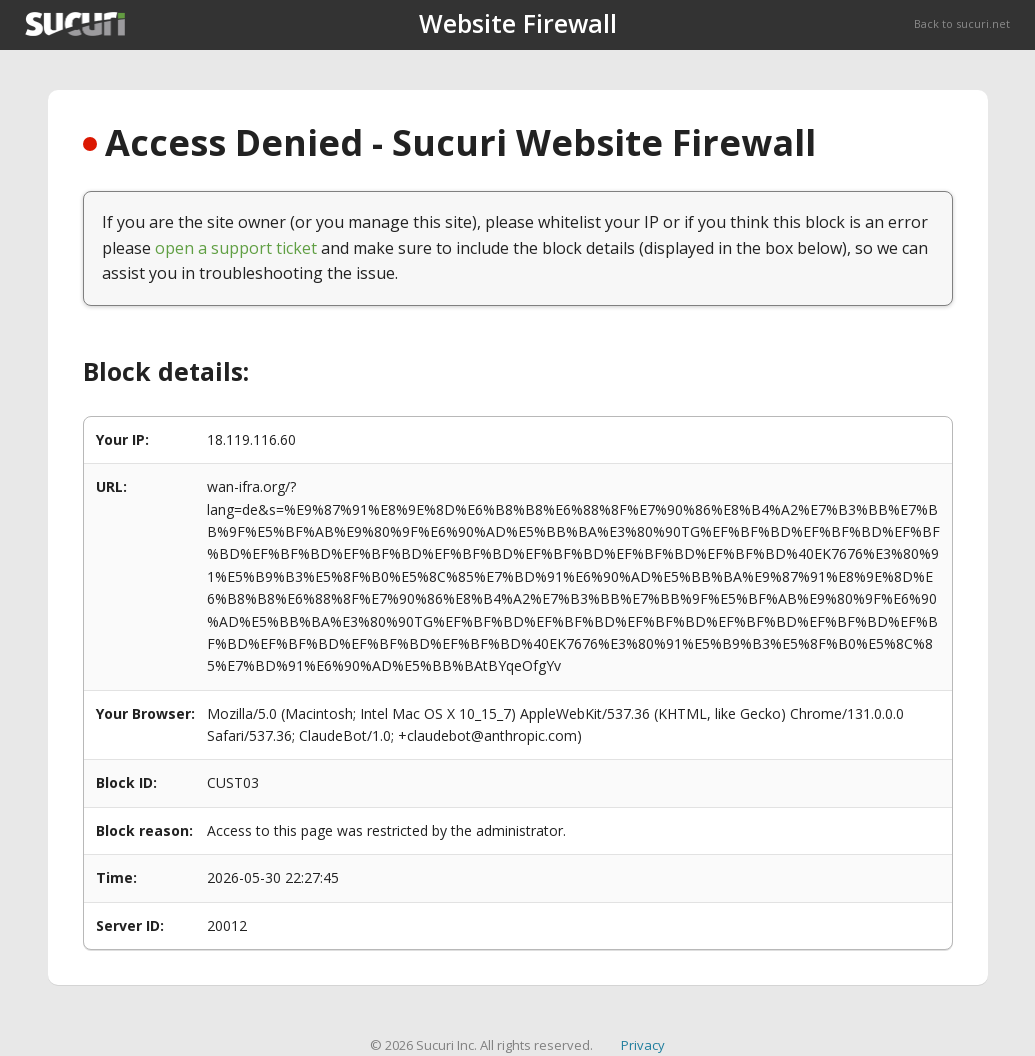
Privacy (643, 1045)
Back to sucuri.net (962, 23)
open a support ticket (236, 248)
